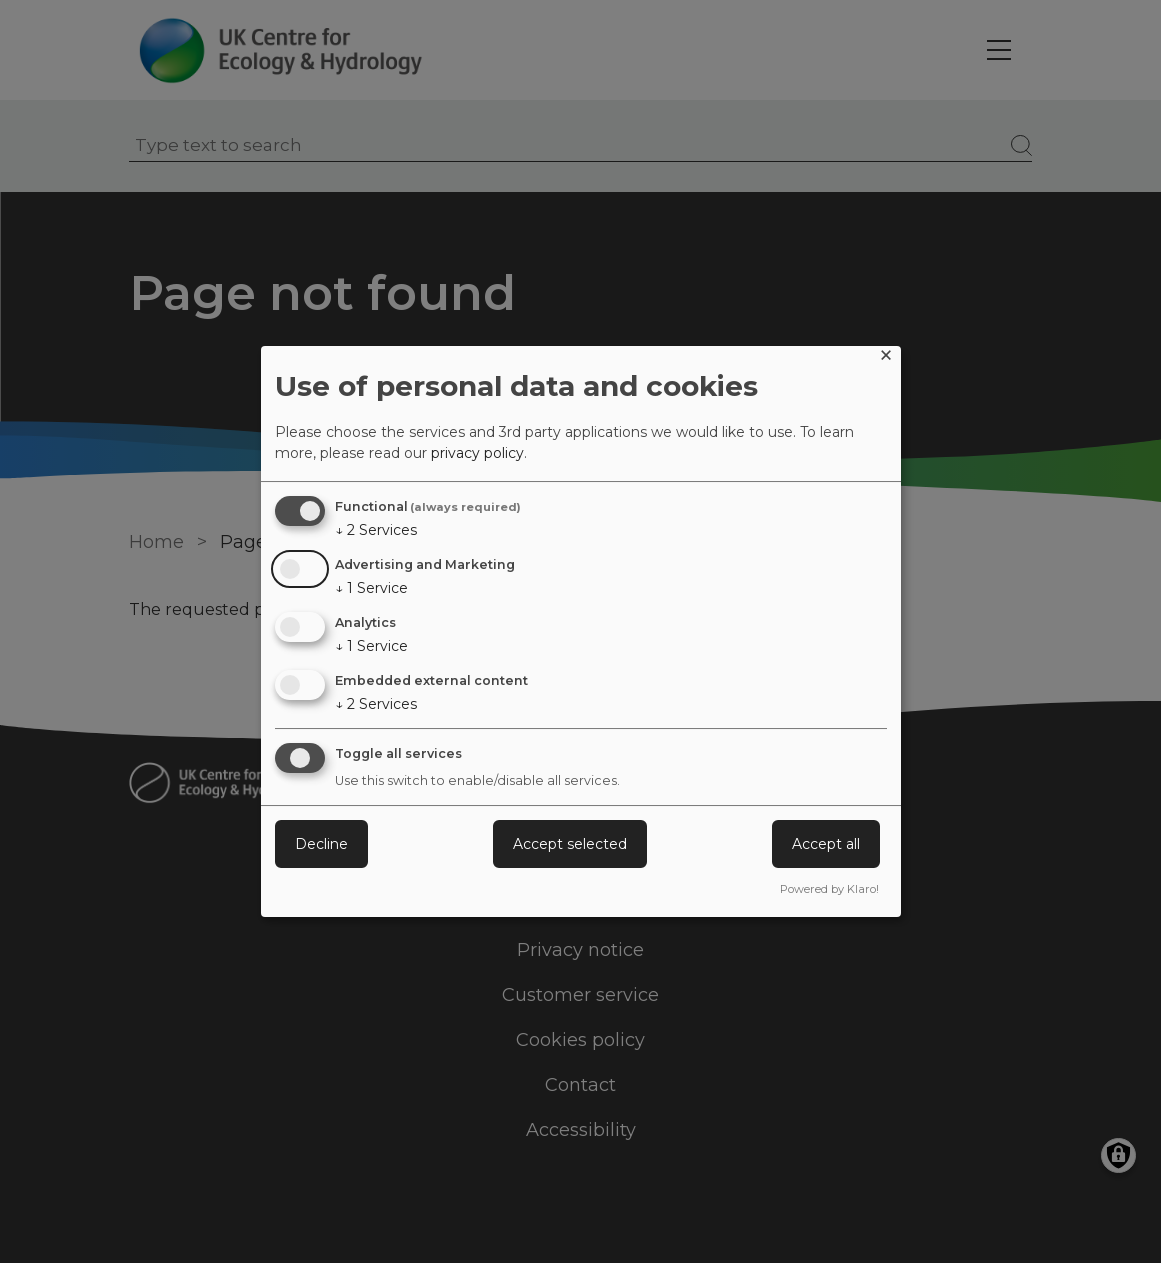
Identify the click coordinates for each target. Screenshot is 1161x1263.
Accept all (826, 844)
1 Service (371, 588)
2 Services (376, 530)
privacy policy (477, 453)
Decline (321, 844)
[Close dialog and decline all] (886, 358)
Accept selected (570, 844)
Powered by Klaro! (829, 889)
